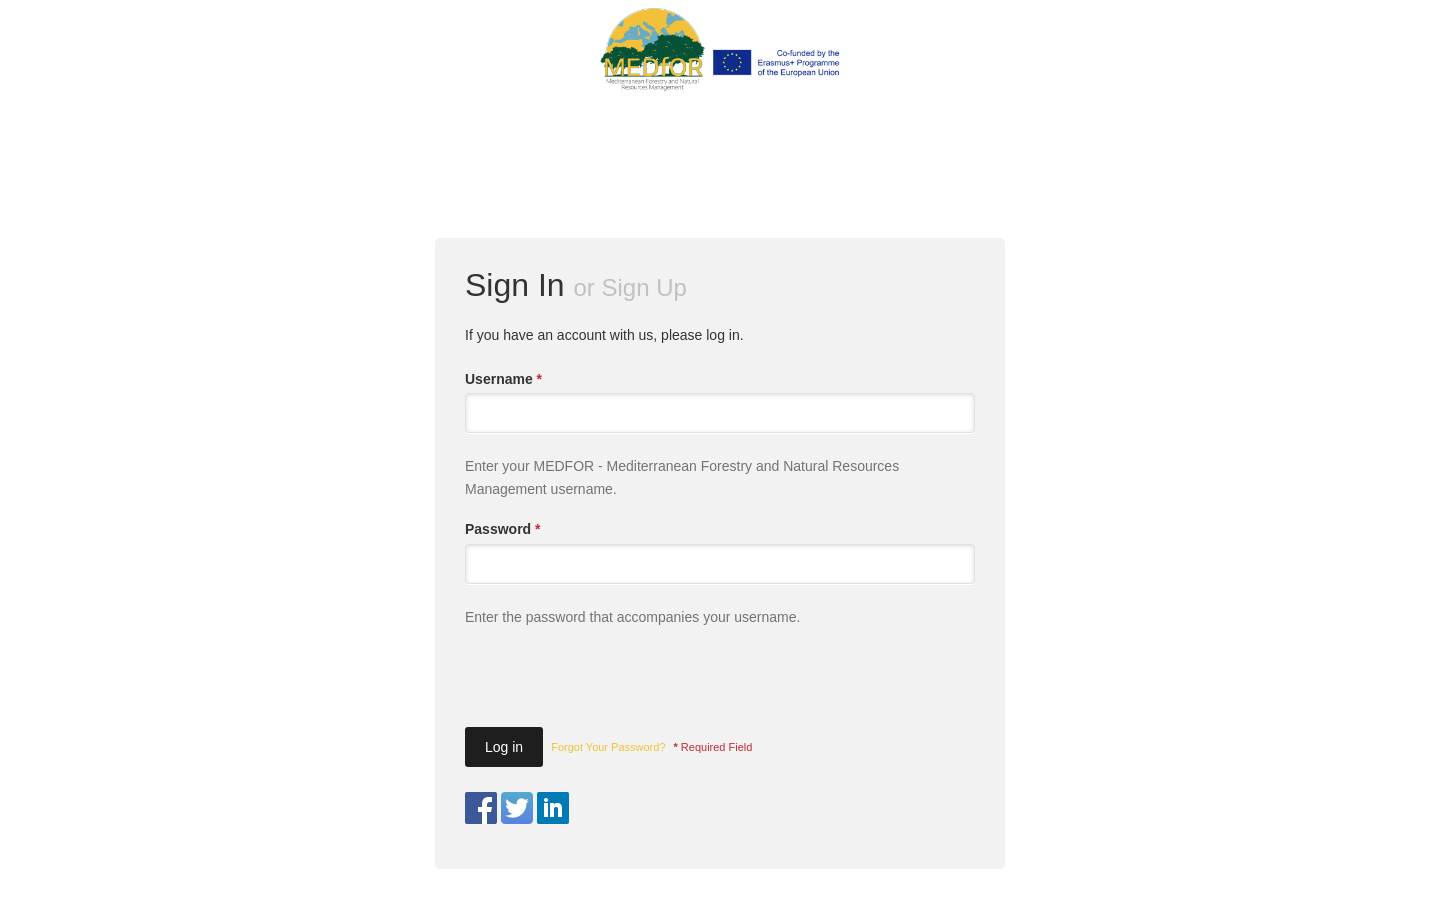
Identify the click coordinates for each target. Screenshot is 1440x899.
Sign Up (644, 287)
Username (503, 379)
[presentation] (617, 685)
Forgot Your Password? (608, 747)
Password (502, 529)
